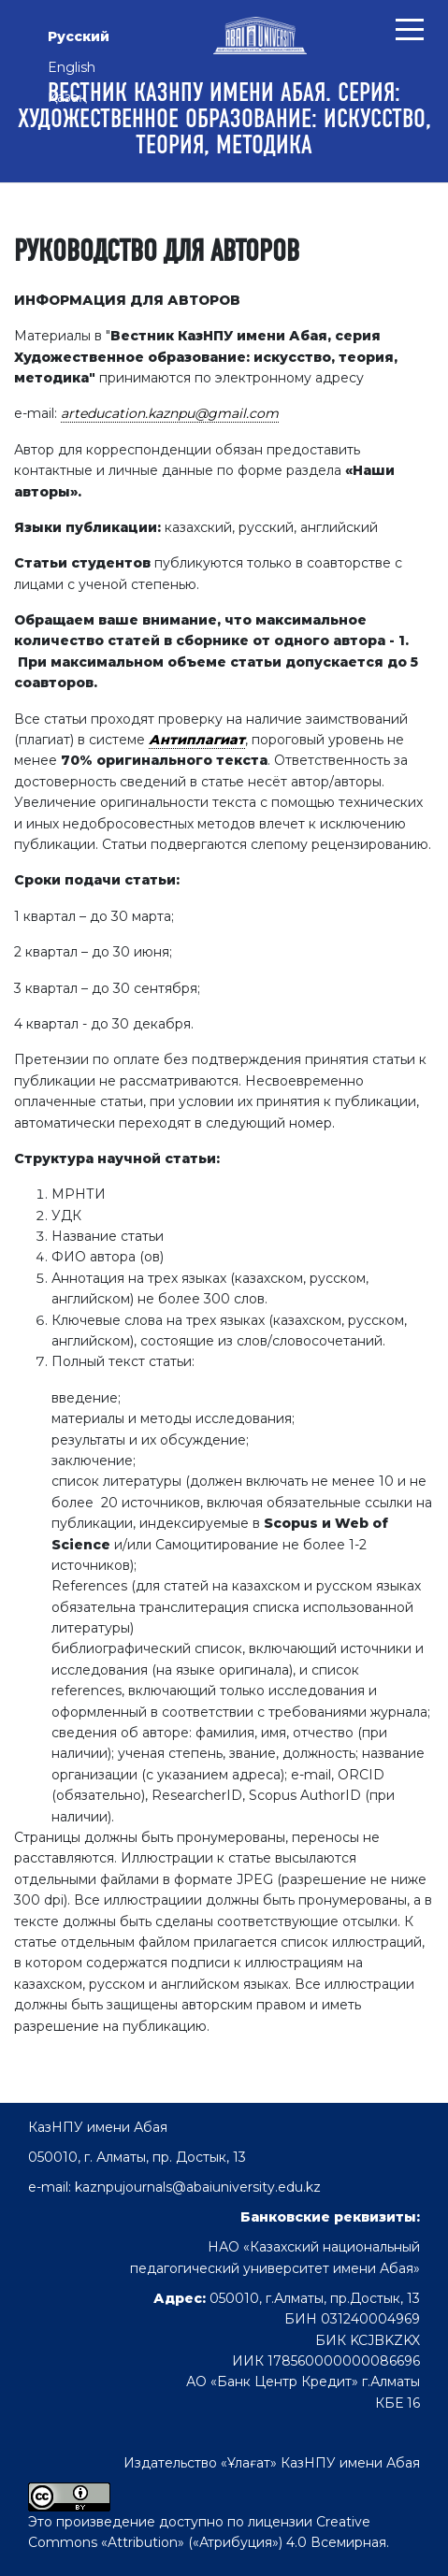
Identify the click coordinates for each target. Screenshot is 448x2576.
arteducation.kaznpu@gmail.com (170, 413)
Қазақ (67, 97)
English (71, 67)
